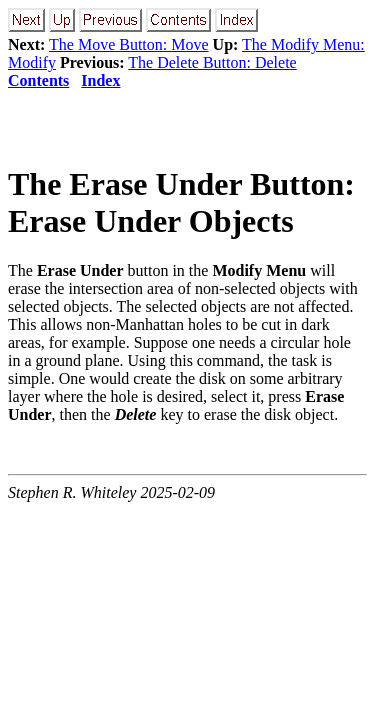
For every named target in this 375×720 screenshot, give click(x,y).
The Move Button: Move (129, 44)
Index (100, 80)
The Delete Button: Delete (212, 62)
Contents (38, 80)
